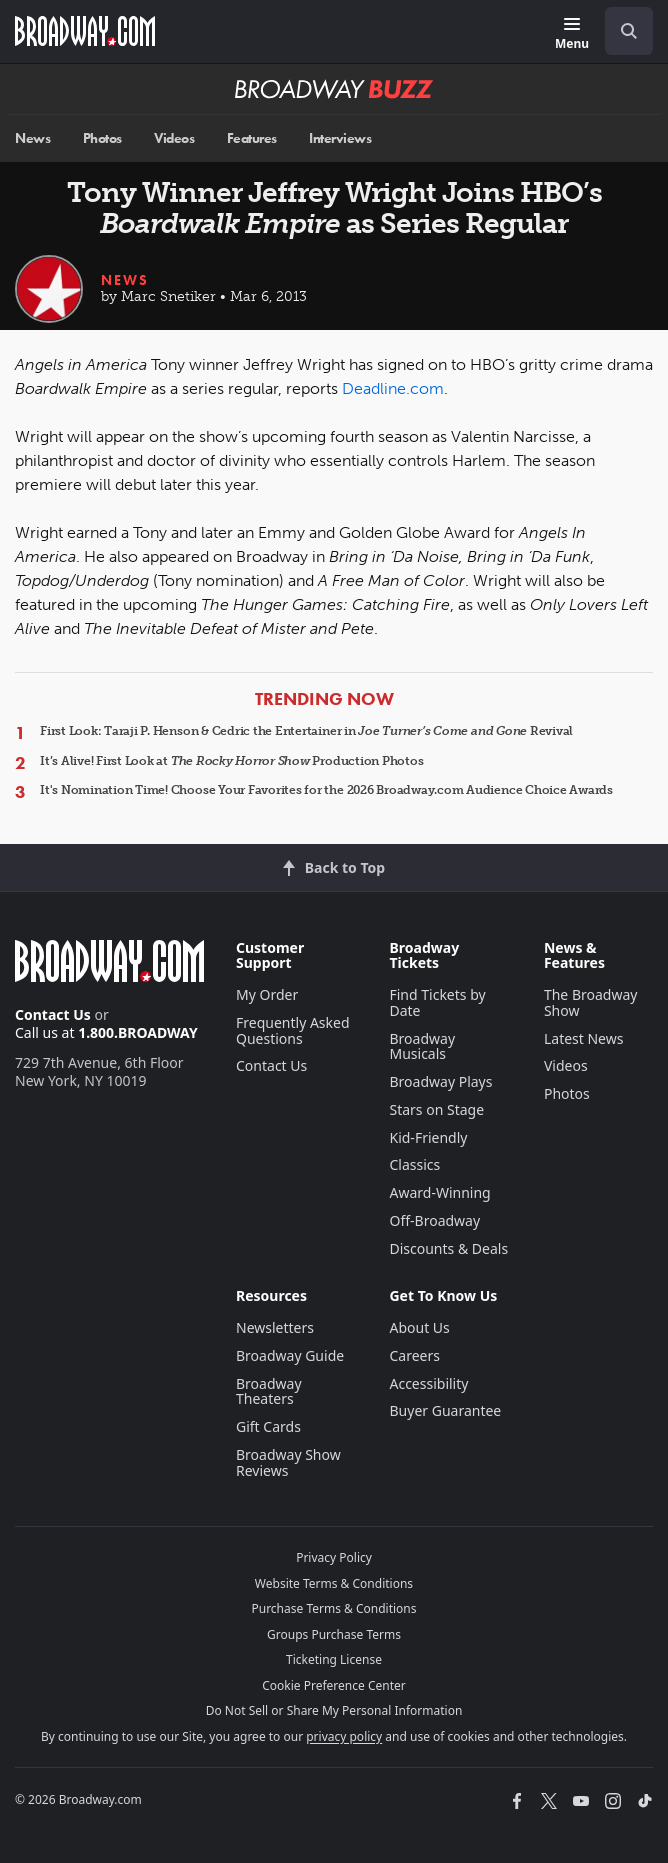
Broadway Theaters (269, 1391)
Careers (414, 1355)
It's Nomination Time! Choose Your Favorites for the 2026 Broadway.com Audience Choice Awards (326, 790)
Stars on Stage (436, 1109)
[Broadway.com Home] (85, 31)
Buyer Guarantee (445, 1410)
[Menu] (572, 34)
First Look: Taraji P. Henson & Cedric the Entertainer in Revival (306, 731)
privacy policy (344, 1736)
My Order (267, 994)
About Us (419, 1327)
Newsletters (275, 1327)
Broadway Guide (290, 1355)
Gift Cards (268, 1426)
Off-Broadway (434, 1220)
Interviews (340, 138)
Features (252, 138)
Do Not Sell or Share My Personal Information (334, 1710)
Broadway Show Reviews (288, 1462)
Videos (174, 138)
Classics (414, 1164)
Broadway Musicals (422, 1046)
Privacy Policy (334, 1557)
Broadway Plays (440, 1081)
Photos (102, 138)
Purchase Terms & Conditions (333, 1608)
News (32, 138)
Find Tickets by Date (437, 1002)
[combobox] (621, 31)
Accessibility (428, 1383)
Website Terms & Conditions (334, 1583)
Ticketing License (334, 1659)
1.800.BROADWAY (138, 1032)
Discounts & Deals (448, 1248)
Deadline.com (393, 388)
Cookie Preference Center (334, 1685)
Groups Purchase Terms (334, 1634)
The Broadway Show (591, 1002)
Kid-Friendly (428, 1137)
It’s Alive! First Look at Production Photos (231, 761)
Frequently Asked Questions (293, 1030)
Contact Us (53, 1014)
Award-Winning (439, 1192)
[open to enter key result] (629, 31)
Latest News (584, 1038)
